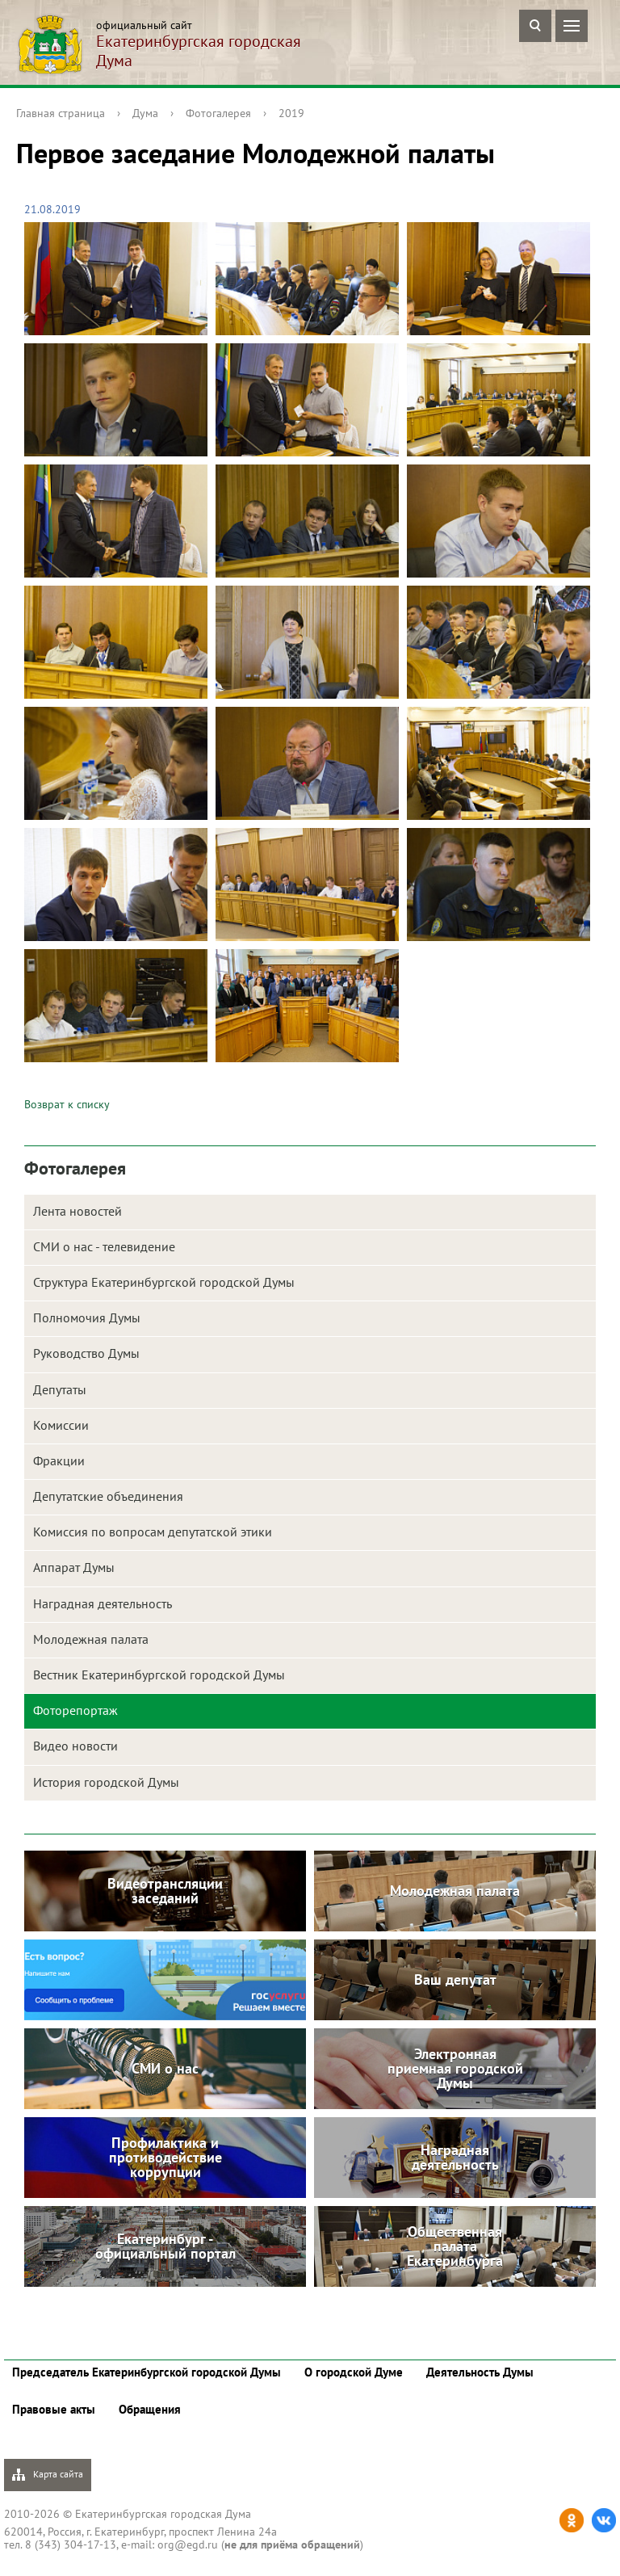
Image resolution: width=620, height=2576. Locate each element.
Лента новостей (77, 1211)
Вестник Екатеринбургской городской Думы (159, 1674)
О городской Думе (353, 2372)
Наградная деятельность (102, 1603)
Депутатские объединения (108, 1496)
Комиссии (61, 1425)
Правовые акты (53, 2409)
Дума (145, 113)
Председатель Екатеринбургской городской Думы (146, 2372)
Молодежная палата (91, 1639)
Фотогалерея (218, 113)
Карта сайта (47, 2474)
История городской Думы (106, 1782)
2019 (291, 113)
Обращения (150, 2409)
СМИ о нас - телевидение (104, 1246)
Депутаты (59, 1389)
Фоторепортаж (75, 1710)
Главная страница (60, 113)
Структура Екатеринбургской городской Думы (164, 1282)
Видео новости (75, 1746)
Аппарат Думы (74, 1567)
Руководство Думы (86, 1353)
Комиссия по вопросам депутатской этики (152, 1531)
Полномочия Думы (86, 1317)
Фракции (59, 1460)
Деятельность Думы (480, 2372)
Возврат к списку (67, 1104)
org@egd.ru (187, 2544)
